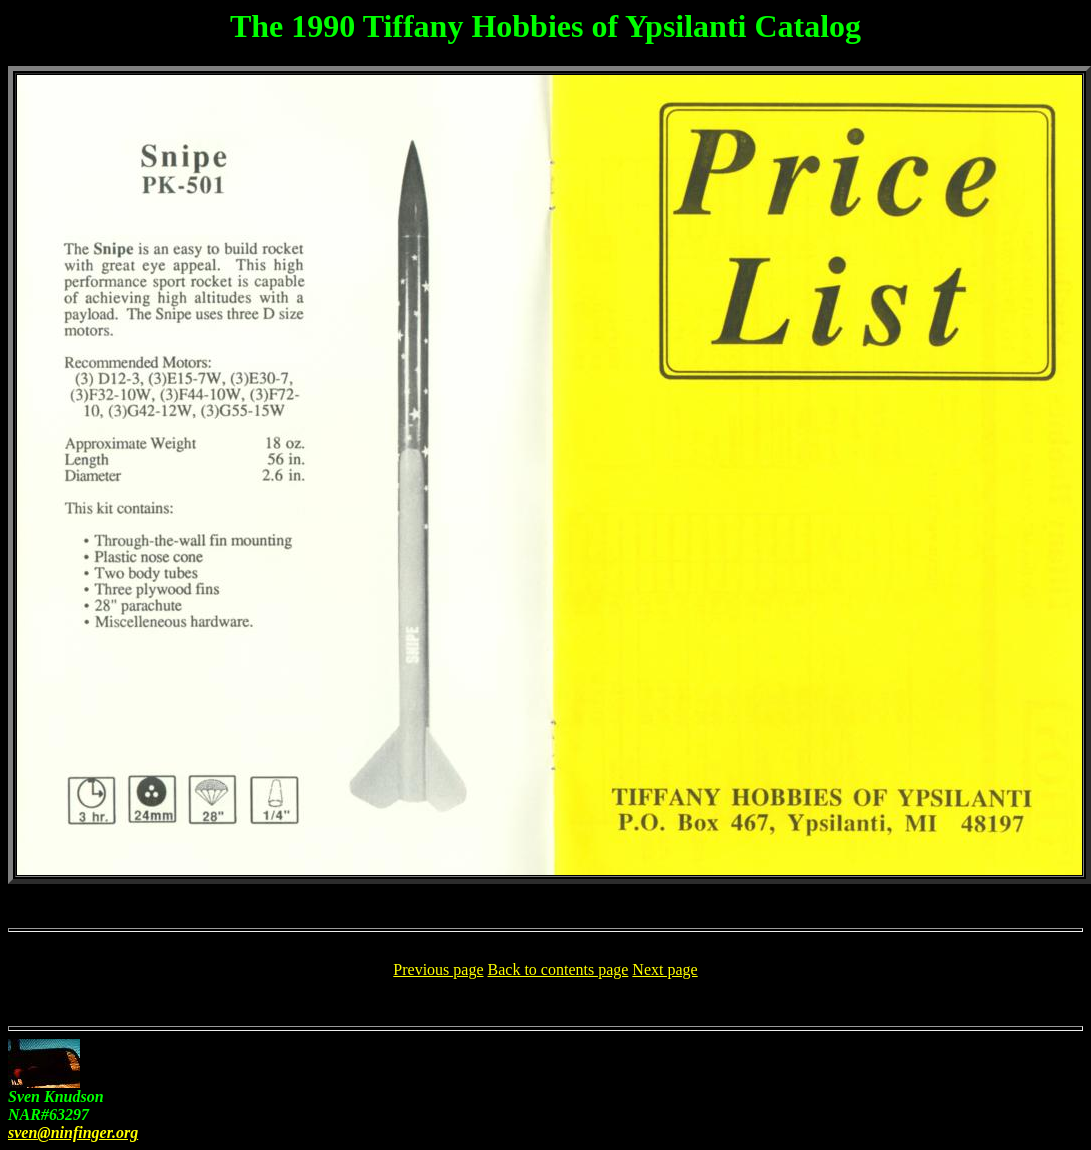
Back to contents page (558, 969)
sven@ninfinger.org (73, 1132)
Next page (664, 969)
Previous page (438, 969)
